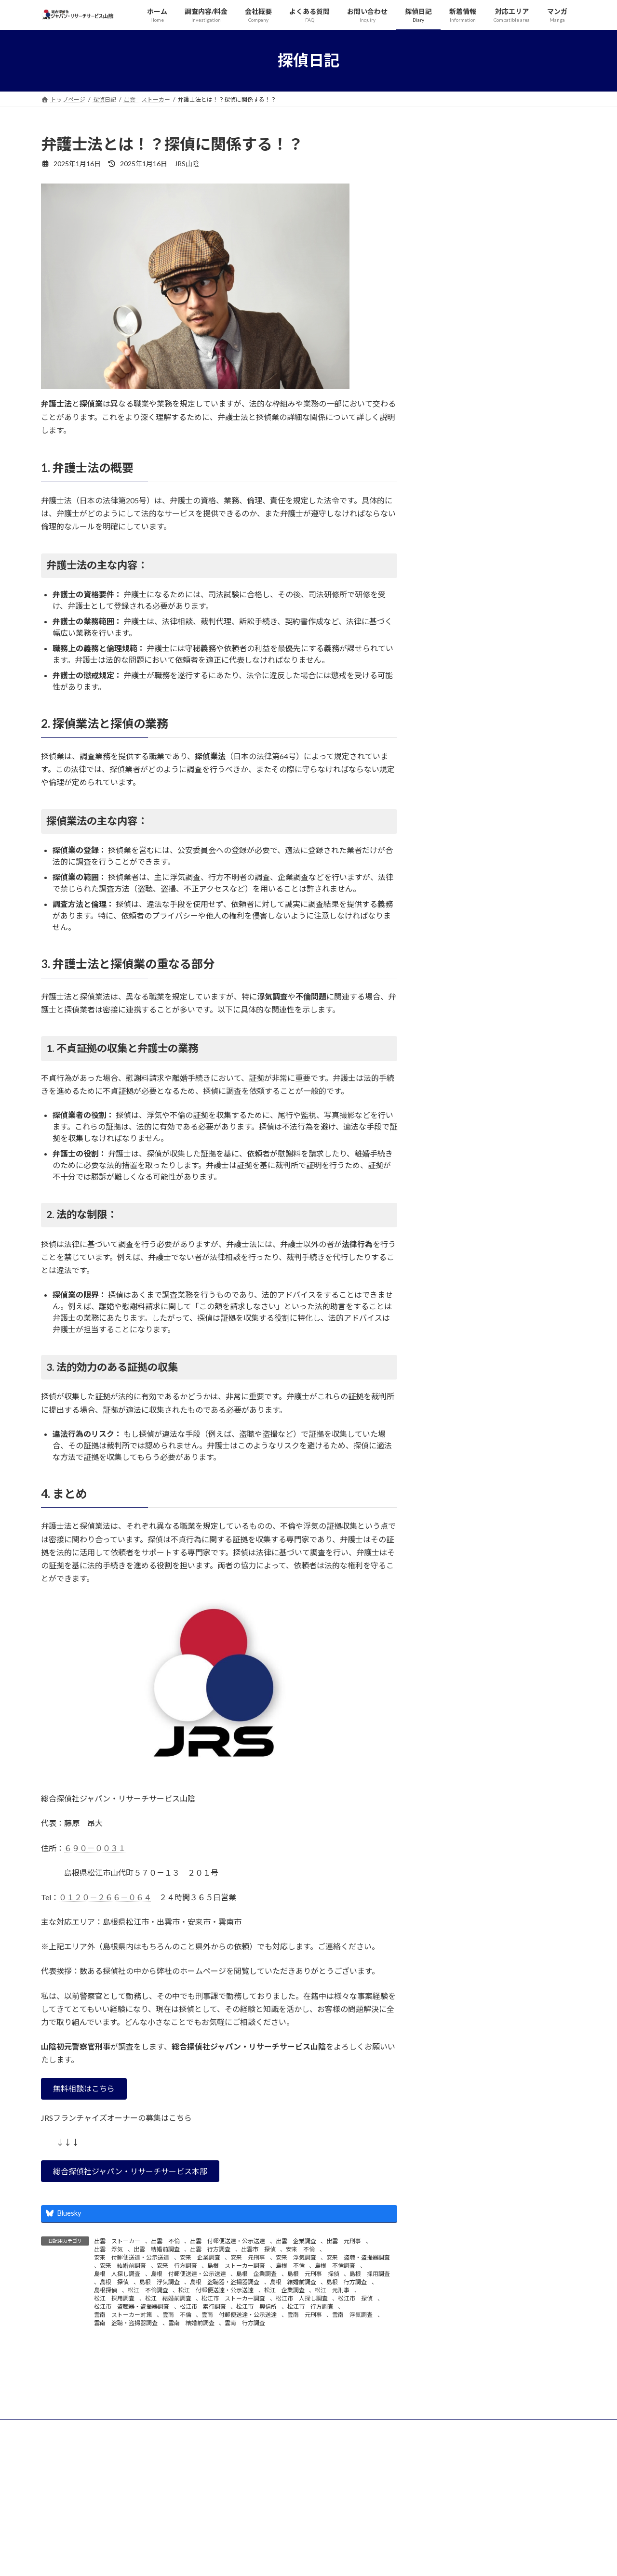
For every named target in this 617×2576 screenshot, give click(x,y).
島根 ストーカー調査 (236, 2265)
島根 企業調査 (256, 2273)
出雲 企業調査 (296, 2241)
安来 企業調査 (200, 2257)
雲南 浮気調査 (352, 2314)
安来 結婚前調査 (123, 2265)
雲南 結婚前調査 (191, 2322)
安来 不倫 (300, 2249)
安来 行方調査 (177, 2265)
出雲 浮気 (108, 2249)
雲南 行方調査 (245, 2322)
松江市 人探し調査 (302, 2298)
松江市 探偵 (355, 2298)
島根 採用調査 (369, 2273)
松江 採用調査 (114, 2298)
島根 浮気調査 (159, 2282)
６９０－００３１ (95, 1848)
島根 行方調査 (346, 2282)
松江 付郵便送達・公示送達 (216, 2290)
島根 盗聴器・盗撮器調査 (224, 2282)
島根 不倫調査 (335, 2265)
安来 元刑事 (247, 2257)
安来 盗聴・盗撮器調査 (358, 2257)
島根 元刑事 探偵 (313, 2273)
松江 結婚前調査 (168, 2298)
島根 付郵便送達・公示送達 (188, 2273)
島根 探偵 (114, 2282)
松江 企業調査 (284, 2290)
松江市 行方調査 (310, 2306)
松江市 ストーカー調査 (233, 2298)
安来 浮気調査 (296, 2257)
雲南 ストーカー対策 (123, 2314)
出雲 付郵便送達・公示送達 (227, 2241)
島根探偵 (105, 2290)
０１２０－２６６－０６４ (105, 1897)
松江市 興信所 (256, 2306)
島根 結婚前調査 (293, 2282)
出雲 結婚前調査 (157, 2249)
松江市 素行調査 (203, 2306)
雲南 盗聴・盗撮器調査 (126, 2322)
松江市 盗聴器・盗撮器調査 (131, 2306)
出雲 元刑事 (343, 2241)
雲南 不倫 (176, 2314)
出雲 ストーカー (117, 2241)
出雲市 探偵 (258, 2249)
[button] (84, 2089)
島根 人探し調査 (117, 2273)
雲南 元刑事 (304, 2314)
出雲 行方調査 (210, 2249)
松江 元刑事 (332, 2290)
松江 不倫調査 (148, 2290)
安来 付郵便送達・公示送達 (131, 2257)
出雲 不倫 (165, 2241)
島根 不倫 (290, 2265)
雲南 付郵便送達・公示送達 (239, 2314)
